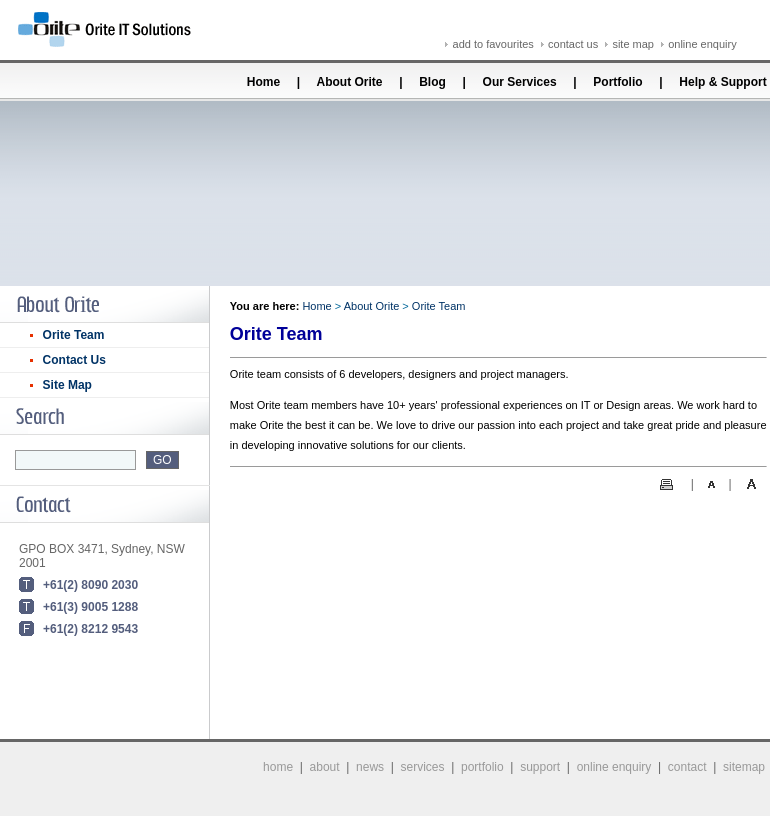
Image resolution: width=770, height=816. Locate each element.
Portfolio (617, 82)
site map (633, 44)
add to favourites (493, 44)
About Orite (349, 82)
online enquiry (702, 44)
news (370, 767)
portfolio (482, 767)
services (423, 767)
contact (687, 767)
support (540, 767)
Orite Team (74, 335)
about (325, 767)
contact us (573, 44)
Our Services (520, 82)
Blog (432, 82)
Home (262, 82)
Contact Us (74, 360)
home (278, 767)
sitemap (744, 767)
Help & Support (722, 82)
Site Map (67, 385)
